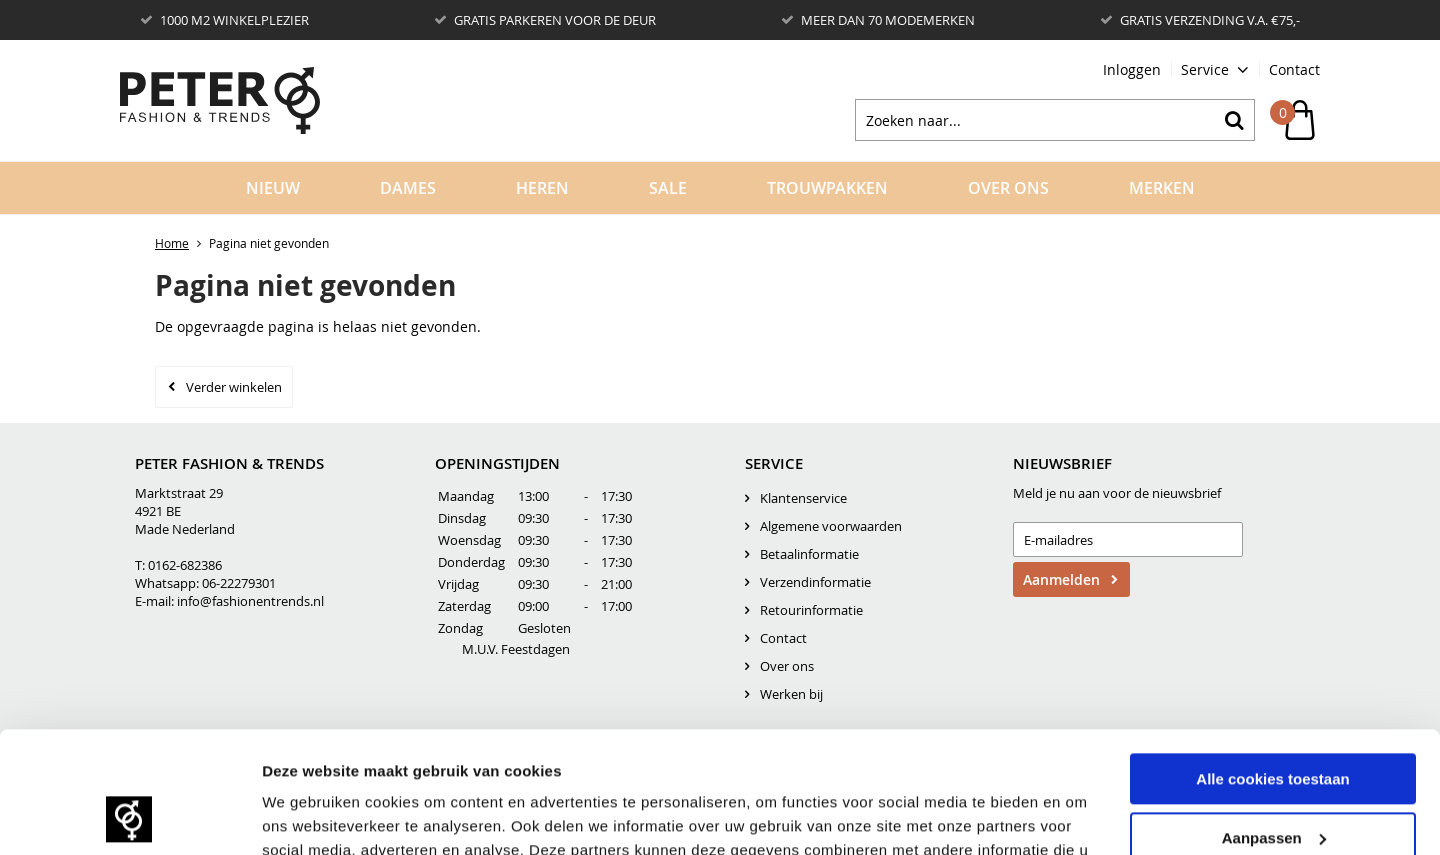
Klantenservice (803, 498)
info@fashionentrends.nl (250, 601)
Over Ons (1008, 188)
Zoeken (1234, 120)
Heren (542, 188)
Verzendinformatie (815, 582)
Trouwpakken (827, 188)
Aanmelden (1061, 579)
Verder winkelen (234, 387)
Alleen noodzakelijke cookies (1273, 782)
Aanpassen (1274, 723)
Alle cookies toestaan (1272, 665)
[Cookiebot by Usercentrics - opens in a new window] (129, 816)
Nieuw (273, 188)
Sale (668, 188)
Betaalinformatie (809, 554)
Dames (408, 188)
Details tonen (309, 815)
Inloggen (1132, 69)
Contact (1294, 69)
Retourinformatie (811, 610)
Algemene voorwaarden (831, 526)
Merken (1162, 188)
